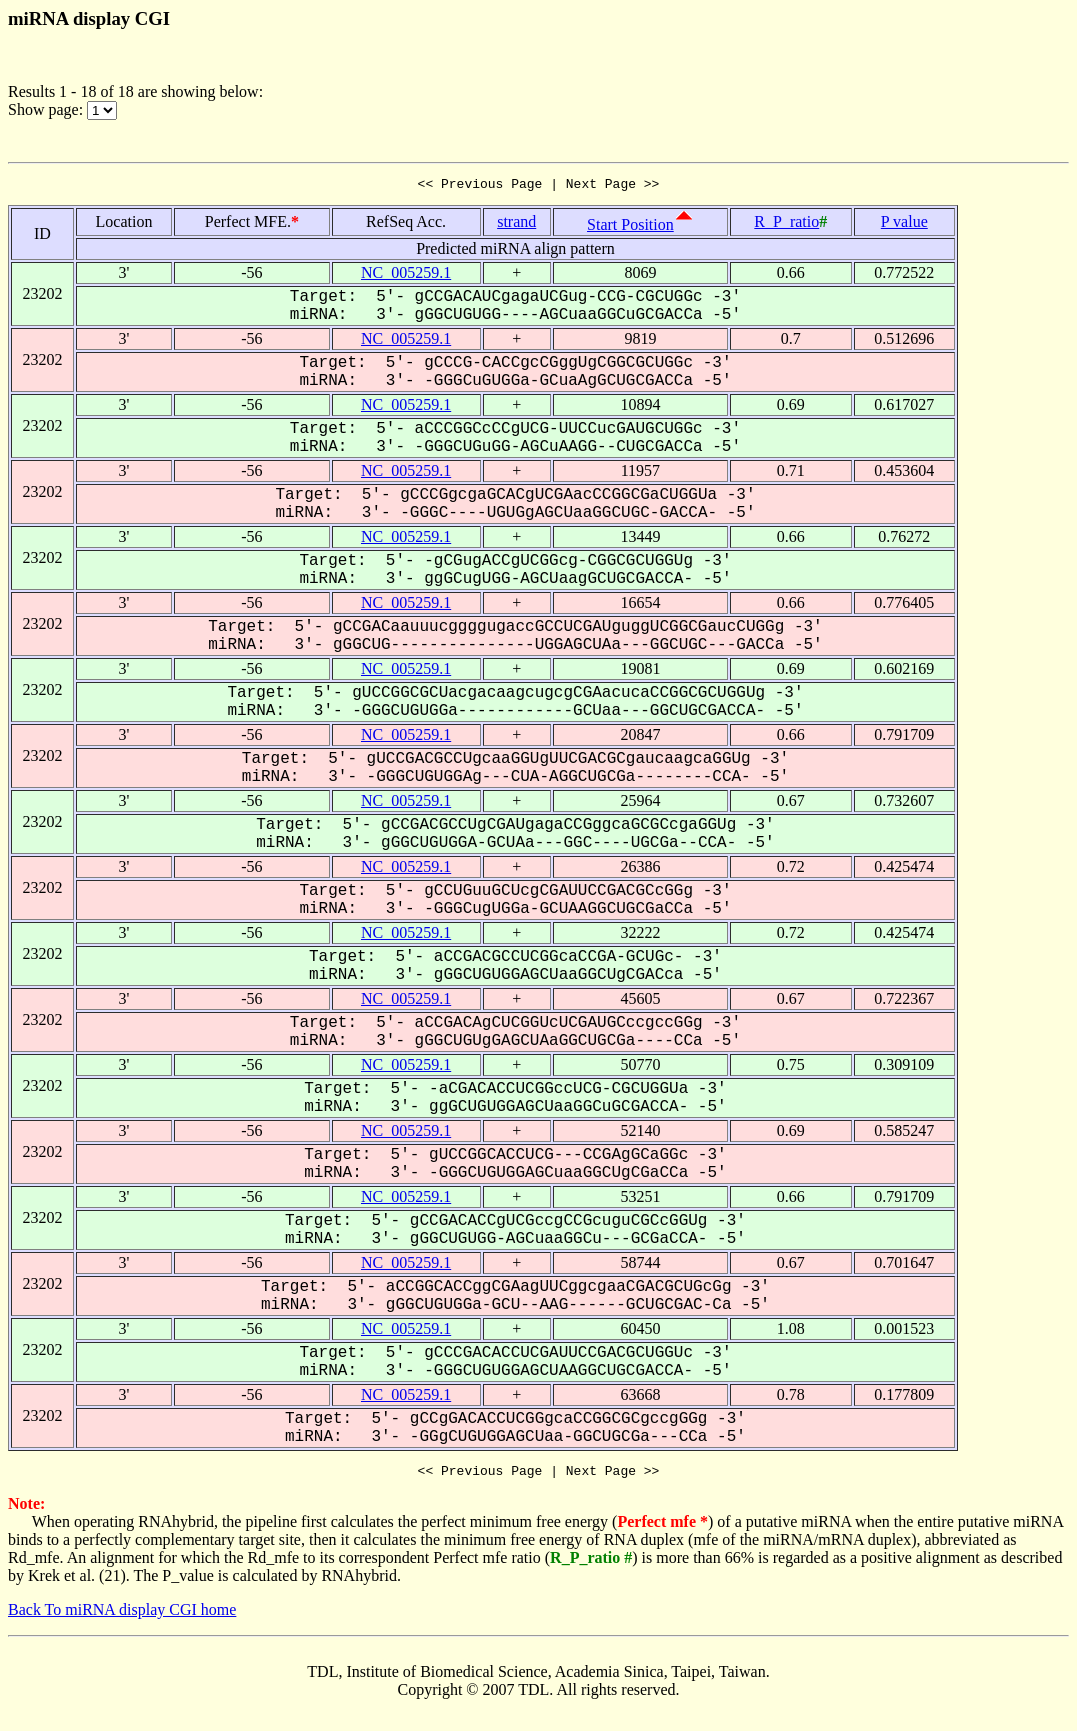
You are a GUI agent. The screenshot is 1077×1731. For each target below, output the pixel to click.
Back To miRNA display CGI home (122, 1615)
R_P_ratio (786, 224)
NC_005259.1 (406, 275)
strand (516, 224)
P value (904, 224)
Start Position (630, 227)
